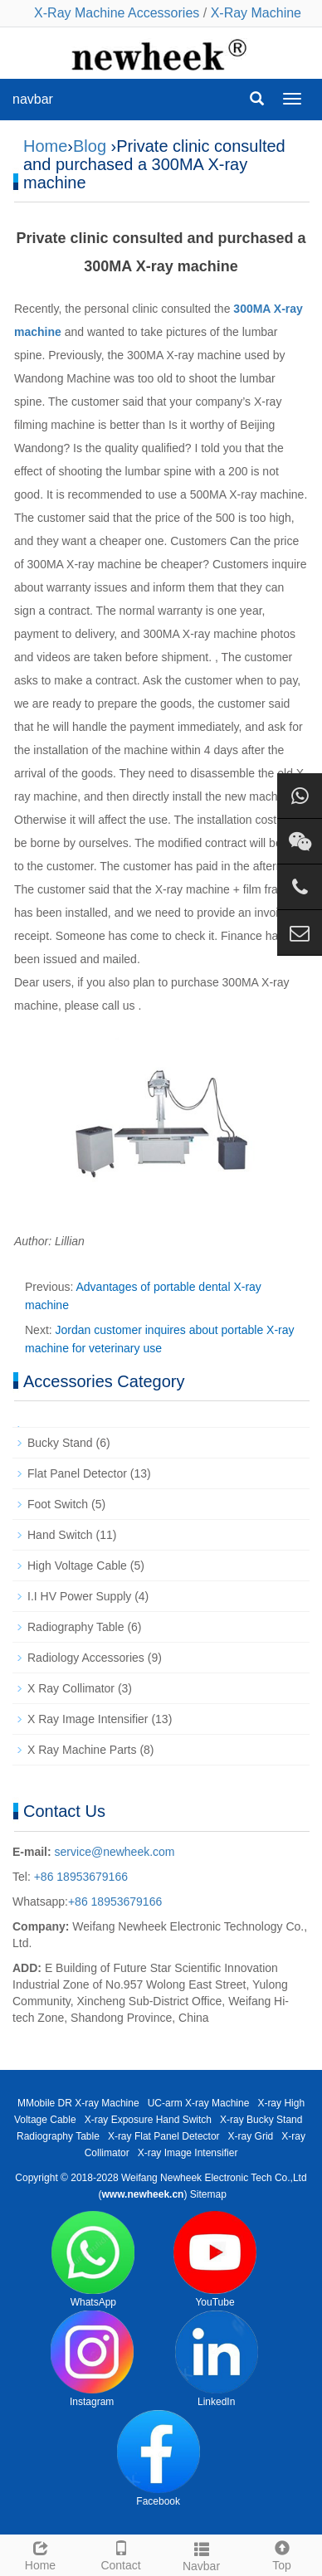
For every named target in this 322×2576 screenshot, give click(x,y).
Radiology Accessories (85, 1657)
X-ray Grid (251, 2136)
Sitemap (208, 2194)
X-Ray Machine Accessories (116, 13)
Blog (89, 146)
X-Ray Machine (256, 13)
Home (45, 146)
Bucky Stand (60, 1442)
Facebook (158, 2458)
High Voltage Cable (77, 1565)
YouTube (214, 2259)
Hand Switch (60, 1534)
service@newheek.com (115, 1851)
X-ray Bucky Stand (261, 2120)
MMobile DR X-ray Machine (78, 2103)
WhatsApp (92, 2259)
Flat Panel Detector (77, 1473)
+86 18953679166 (79, 1876)
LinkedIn (216, 2359)
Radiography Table (75, 1627)
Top (282, 2553)
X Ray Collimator (71, 1688)
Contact (120, 2553)
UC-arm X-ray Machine (199, 2103)
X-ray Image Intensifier (188, 2153)
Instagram (92, 2359)
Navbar (201, 2554)
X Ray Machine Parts (82, 1749)
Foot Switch (57, 1504)
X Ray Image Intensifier (88, 1719)
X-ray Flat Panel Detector (164, 2136)
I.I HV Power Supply (79, 1596)
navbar (32, 99)
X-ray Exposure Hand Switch (148, 2120)
